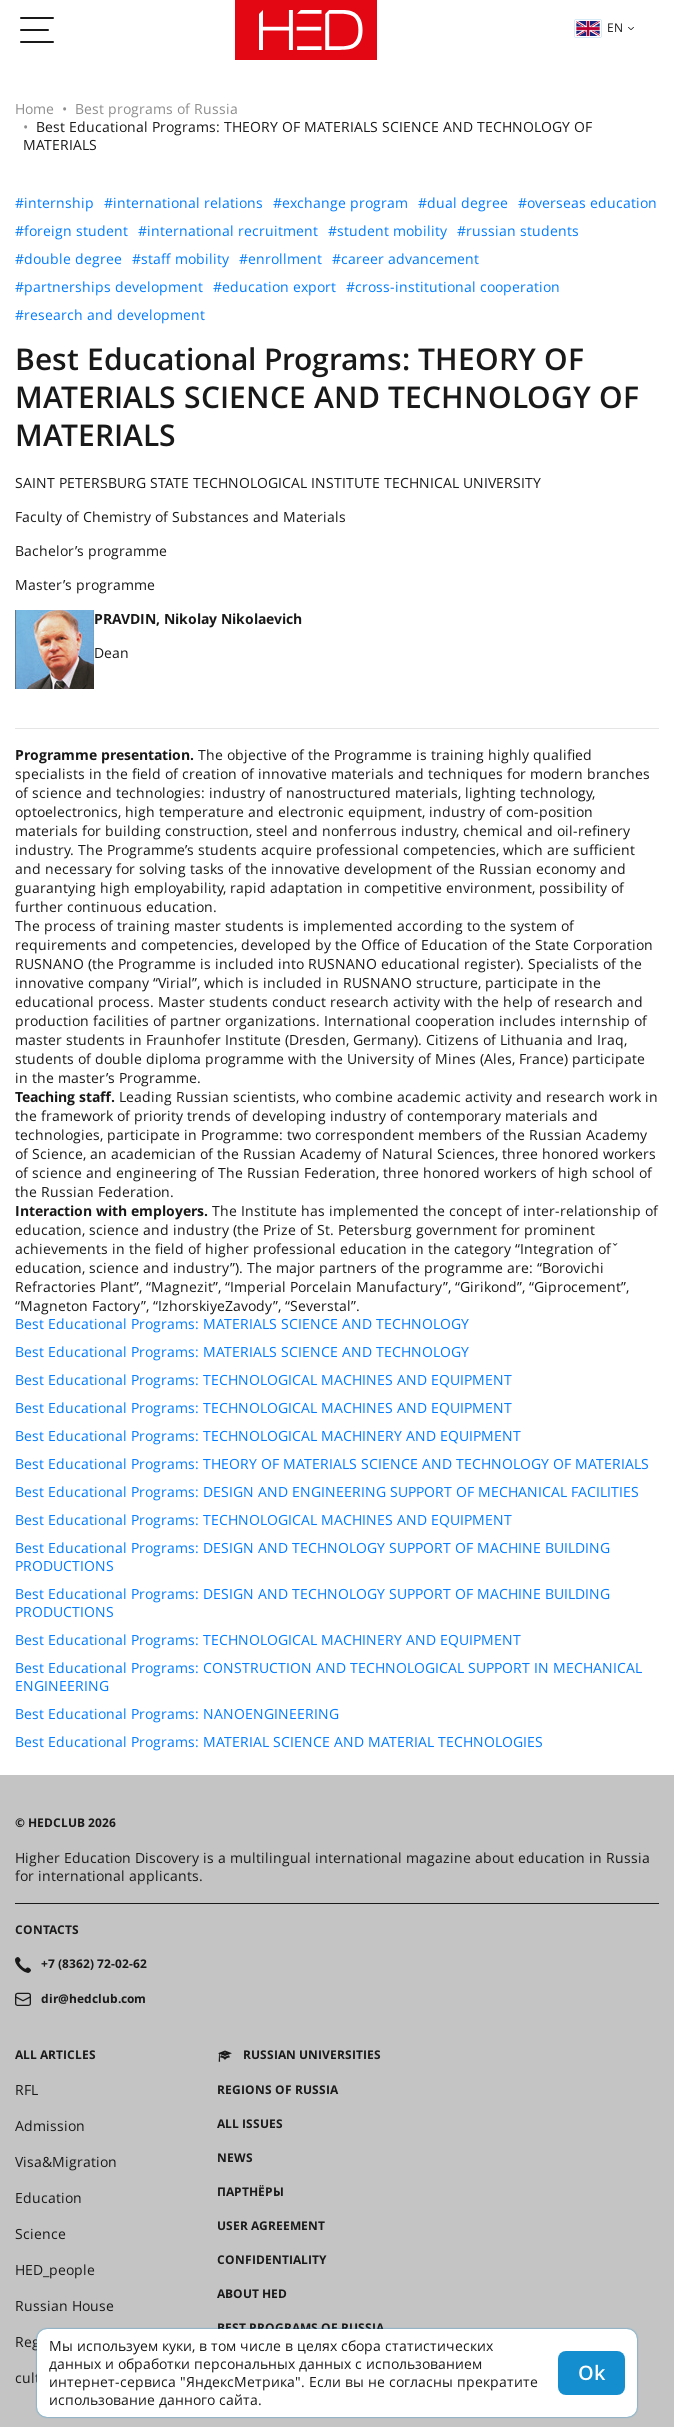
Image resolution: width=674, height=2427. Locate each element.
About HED (252, 2294)
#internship (54, 203)
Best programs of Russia (156, 108)
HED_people (55, 2270)
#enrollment (280, 259)
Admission (50, 2126)
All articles (55, 2055)
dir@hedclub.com (93, 1999)
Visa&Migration (66, 2162)
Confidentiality (271, 2260)
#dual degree (463, 203)
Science (40, 2234)
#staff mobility (180, 259)
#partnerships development (109, 287)
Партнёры (250, 2192)
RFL (26, 2090)
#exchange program (340, 203)
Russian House (64, 2306)
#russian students (518, 231)
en (599, 27)
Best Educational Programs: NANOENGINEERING (177, 1714)
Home (34, 108)
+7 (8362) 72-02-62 (94, 1964)
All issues (250, 2124)
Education (48, 2198)
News (235, 2158)
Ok (591, 2372)
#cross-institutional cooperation (453, 287)
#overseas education (587, 203)
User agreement (271, 2226)
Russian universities (312, 2055)
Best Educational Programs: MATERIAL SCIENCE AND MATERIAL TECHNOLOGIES (279, 1742)
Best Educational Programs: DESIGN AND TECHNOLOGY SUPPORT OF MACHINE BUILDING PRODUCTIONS (312, 1557)
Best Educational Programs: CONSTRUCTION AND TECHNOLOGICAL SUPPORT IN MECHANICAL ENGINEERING (328, 1677)
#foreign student (71, 231)
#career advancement (405, 259)
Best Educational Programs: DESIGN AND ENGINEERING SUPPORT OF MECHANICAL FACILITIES (327, 1492)
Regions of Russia (277, 2090)
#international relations (183, 203)
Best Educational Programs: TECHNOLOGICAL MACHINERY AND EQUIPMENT (268, 1436)
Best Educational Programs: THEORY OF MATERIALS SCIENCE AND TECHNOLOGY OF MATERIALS (332, 1464)
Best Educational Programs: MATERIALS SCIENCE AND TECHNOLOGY (242, 1324)
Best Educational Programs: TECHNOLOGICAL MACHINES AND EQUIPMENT (263, 1380)
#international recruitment (228, 231)
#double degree (68, 259)
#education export (274, 287)
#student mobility (387, 231)
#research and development (110, 315)
